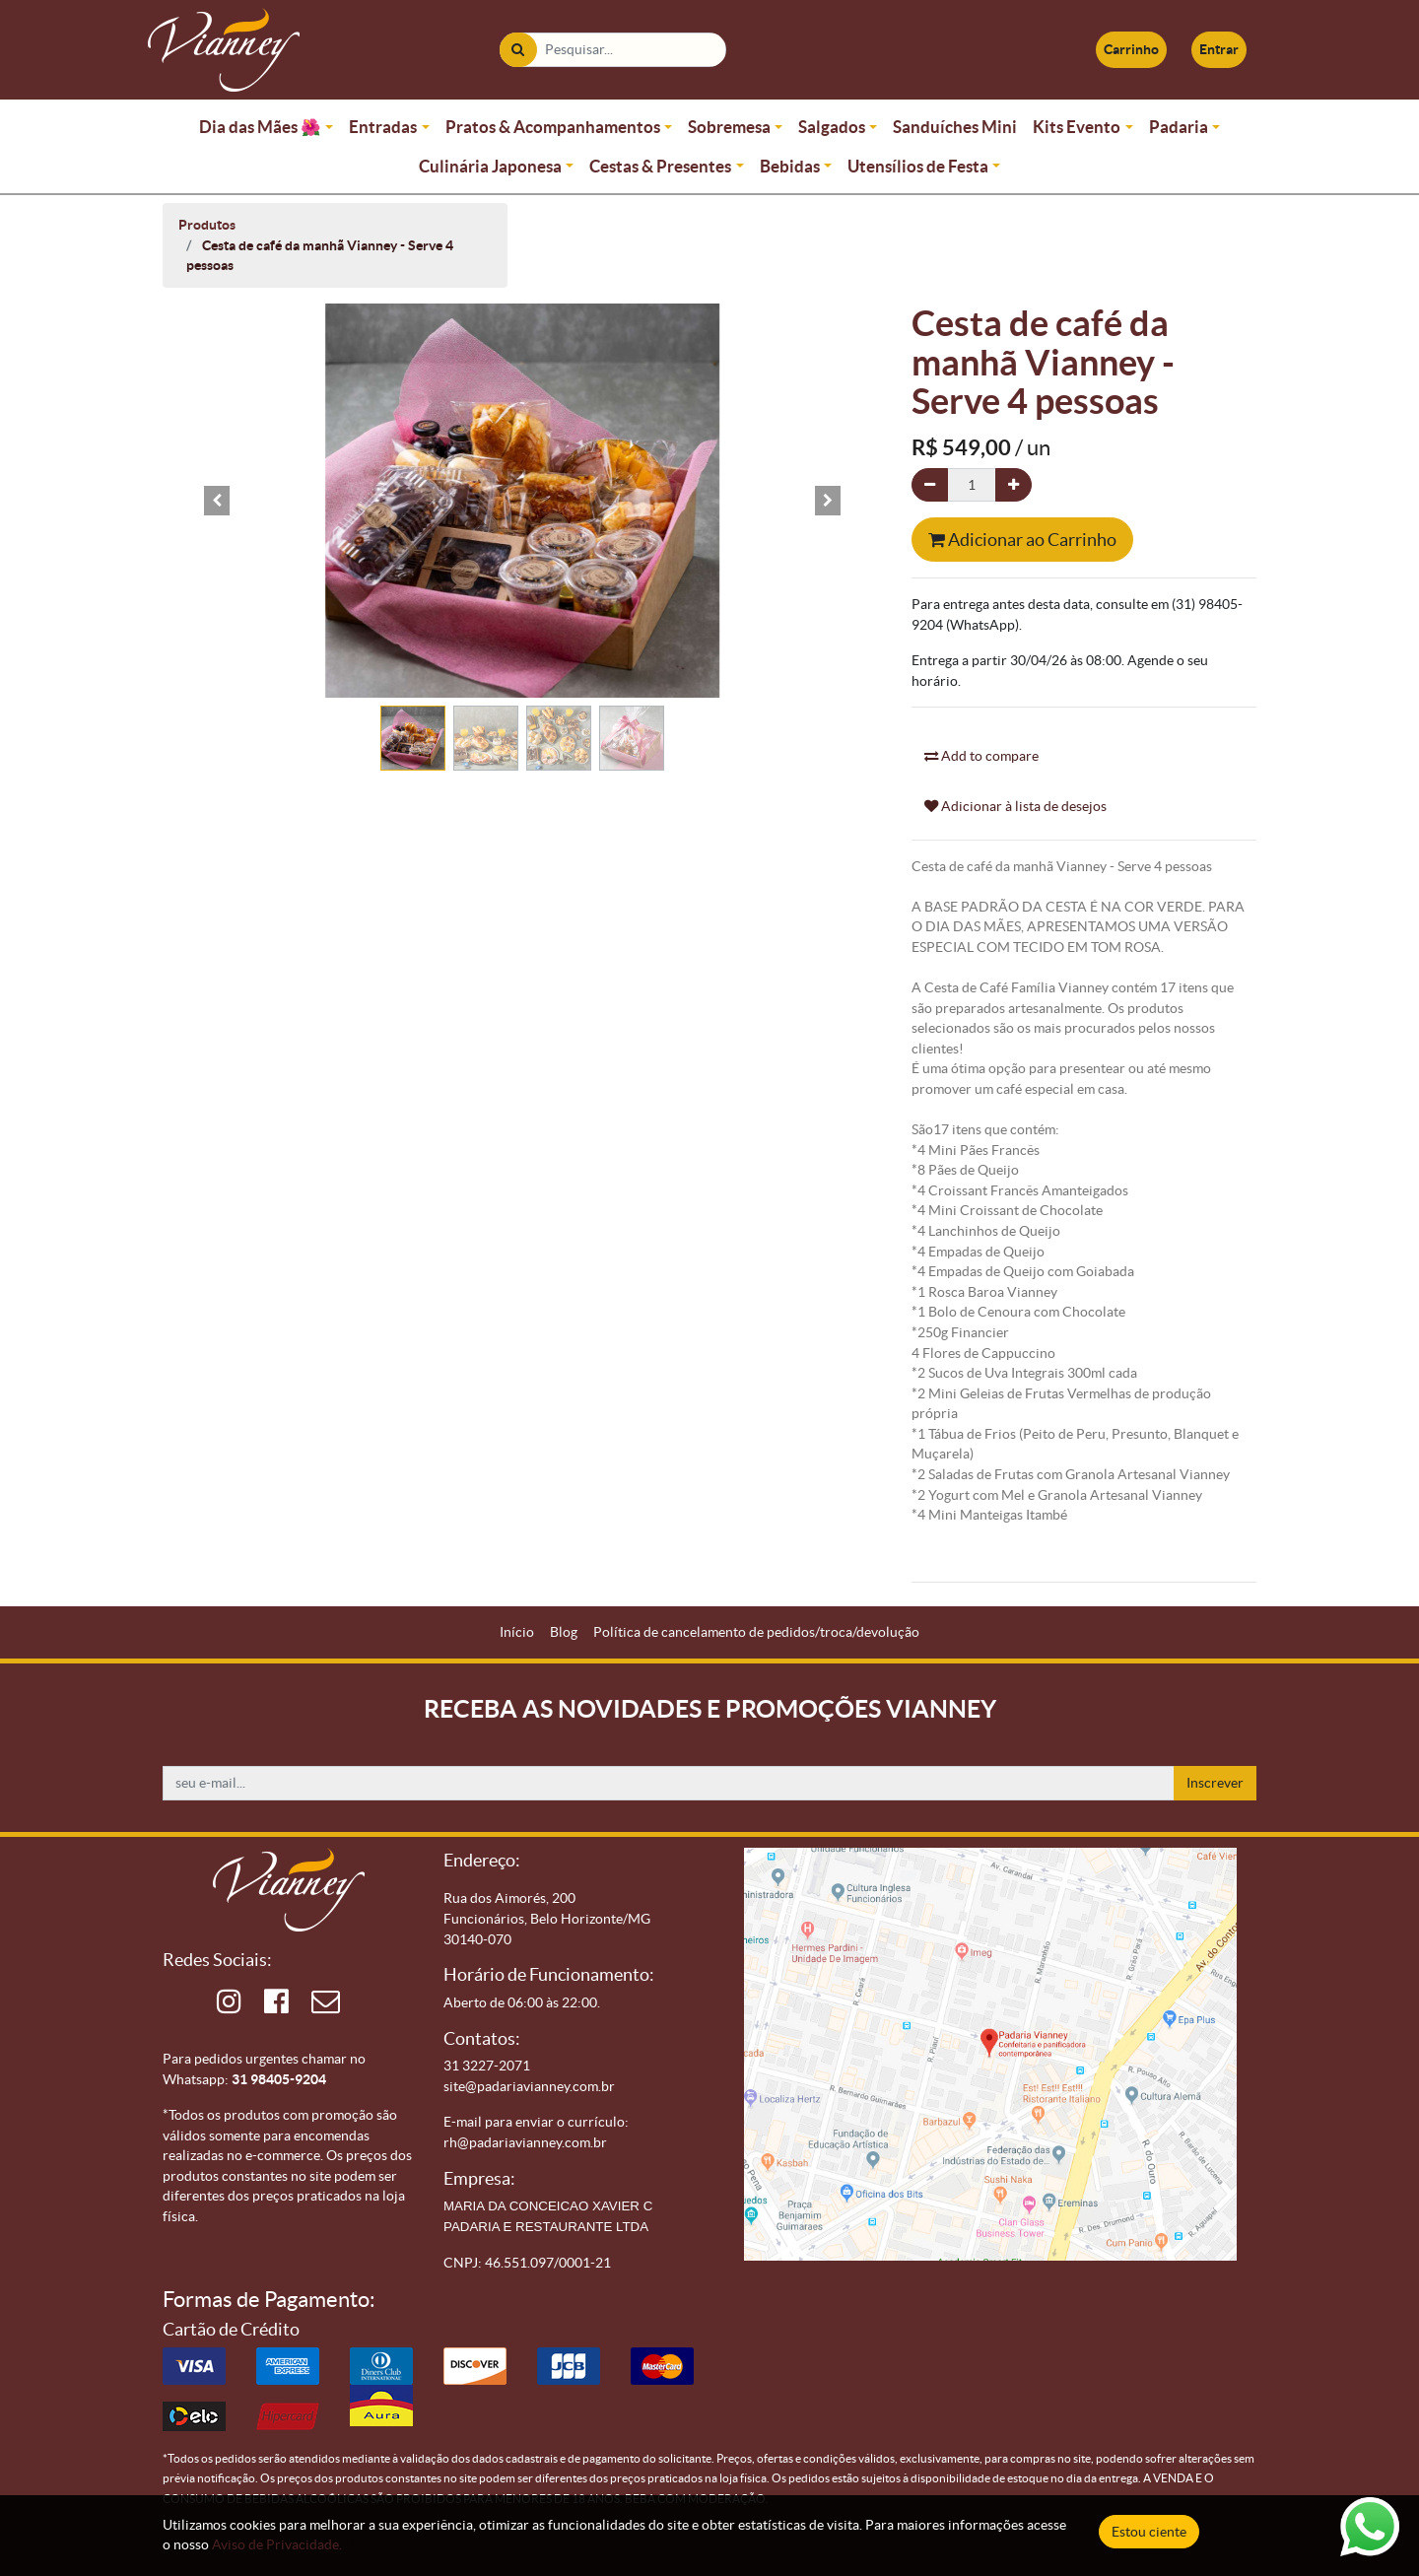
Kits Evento (1076, 126)
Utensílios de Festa (917, 166)
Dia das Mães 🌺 (260, 126)
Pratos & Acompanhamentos (552, 126)
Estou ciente (1149, 2532)
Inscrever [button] (1215, 1783)
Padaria (1178, 126)
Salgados (831, 126)
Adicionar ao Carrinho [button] (1022, 539)
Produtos (207, 225)
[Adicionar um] (1013, 485)
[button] (217, 501)
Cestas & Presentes (660, 166)
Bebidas (790, 166)
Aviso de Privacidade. (277, 2544)
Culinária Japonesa (490, 166)
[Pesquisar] (518, 50)
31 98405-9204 (279, 2079)
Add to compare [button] (981, 756)
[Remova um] (930, 485)
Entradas (383, 126)
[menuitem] (517, 1632)
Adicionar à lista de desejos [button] (1015, 806)
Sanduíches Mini (955, 126)
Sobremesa (729, 126)
